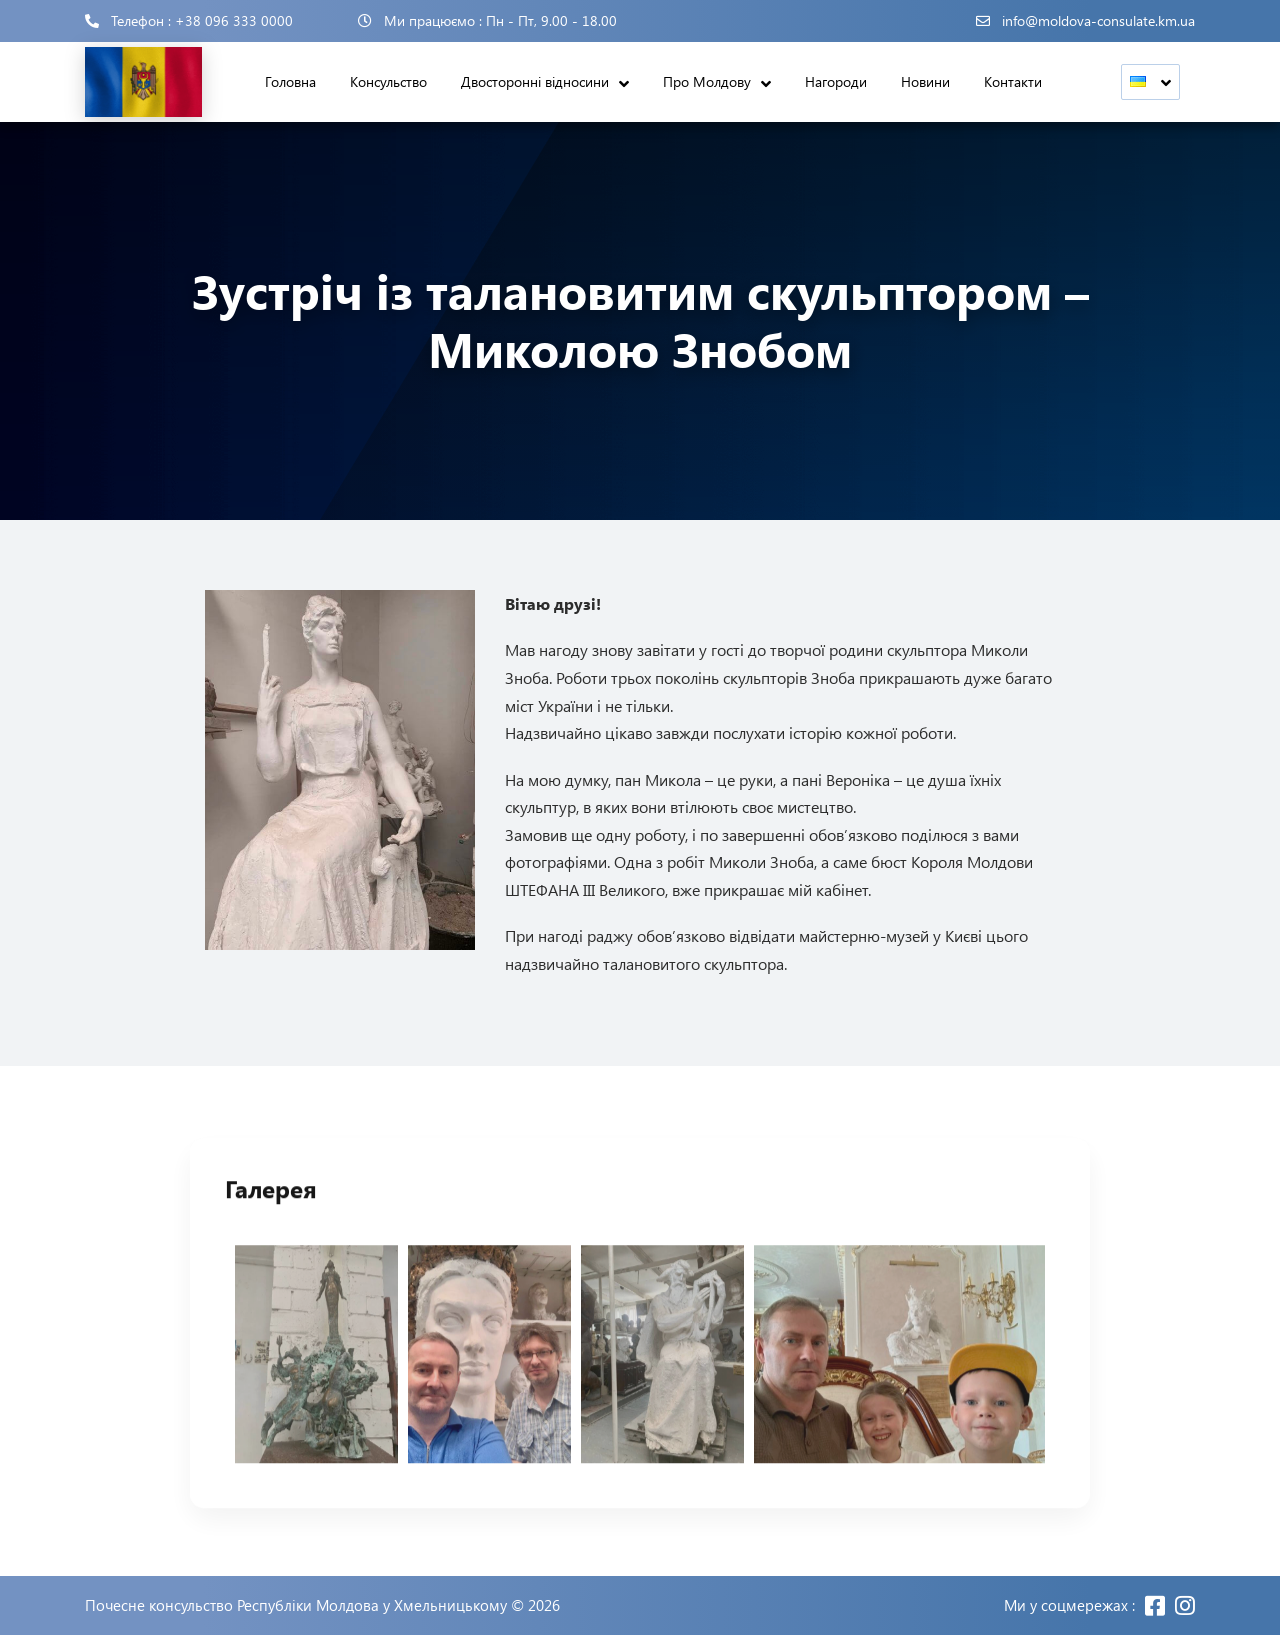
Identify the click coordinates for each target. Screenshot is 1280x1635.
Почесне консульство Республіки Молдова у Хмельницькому (296, 1605)
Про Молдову (707, 81)
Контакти (1013, 81)
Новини (925, 81)
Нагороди (836, 81)
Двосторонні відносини (535, 81)
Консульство (388, 81)
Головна (290, 81)
